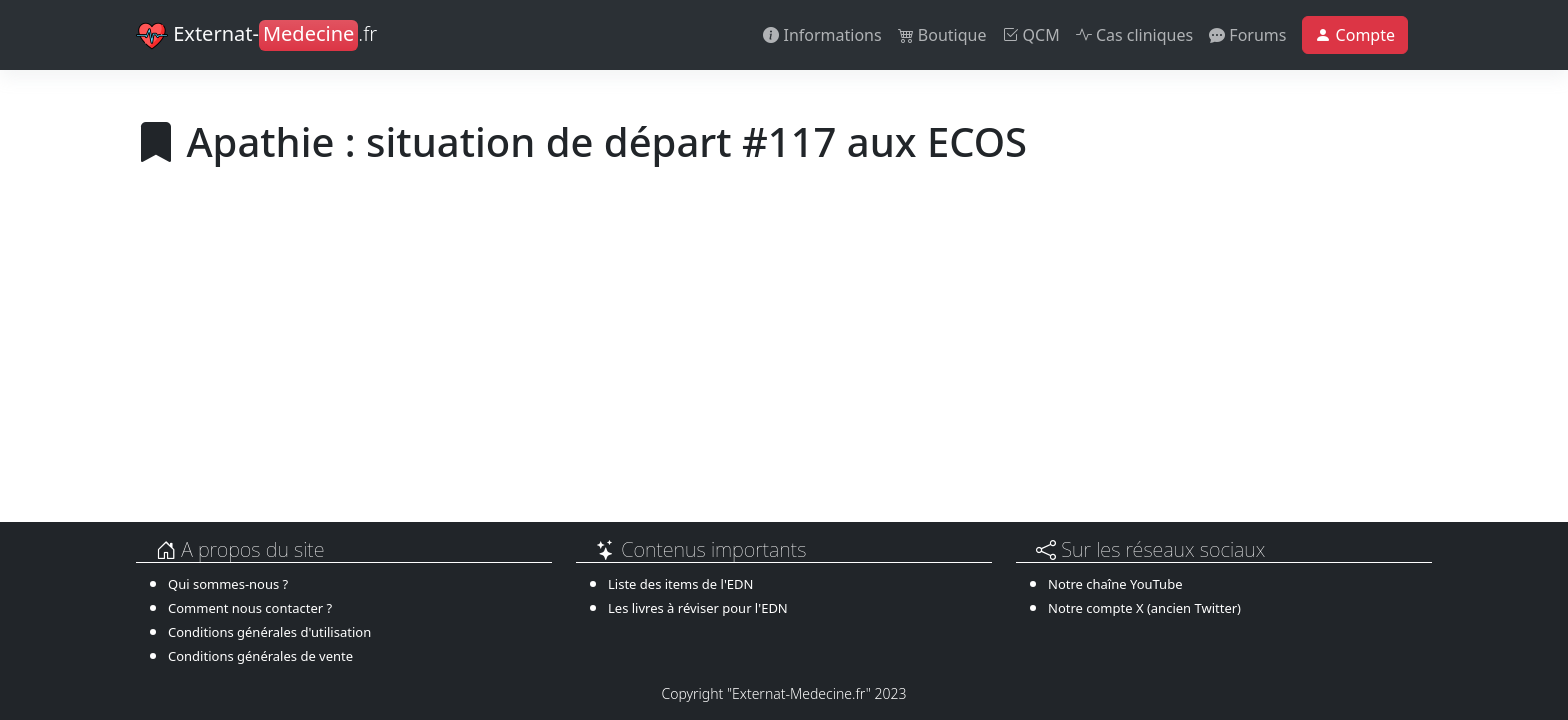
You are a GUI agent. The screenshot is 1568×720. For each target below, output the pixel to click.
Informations (822, 35)
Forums (1247, 35)
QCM (1030, 35)
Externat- (256, 36)
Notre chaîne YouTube (1115, 584)
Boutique (942, 35)
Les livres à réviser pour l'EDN (698, 608)
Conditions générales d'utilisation (269, 632)
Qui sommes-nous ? (228, 584)
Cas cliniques (1134, 35)
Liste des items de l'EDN (680, 584)
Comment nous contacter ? (250, 608)
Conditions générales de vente (260, 656)
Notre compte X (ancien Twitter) (1144, 608)
